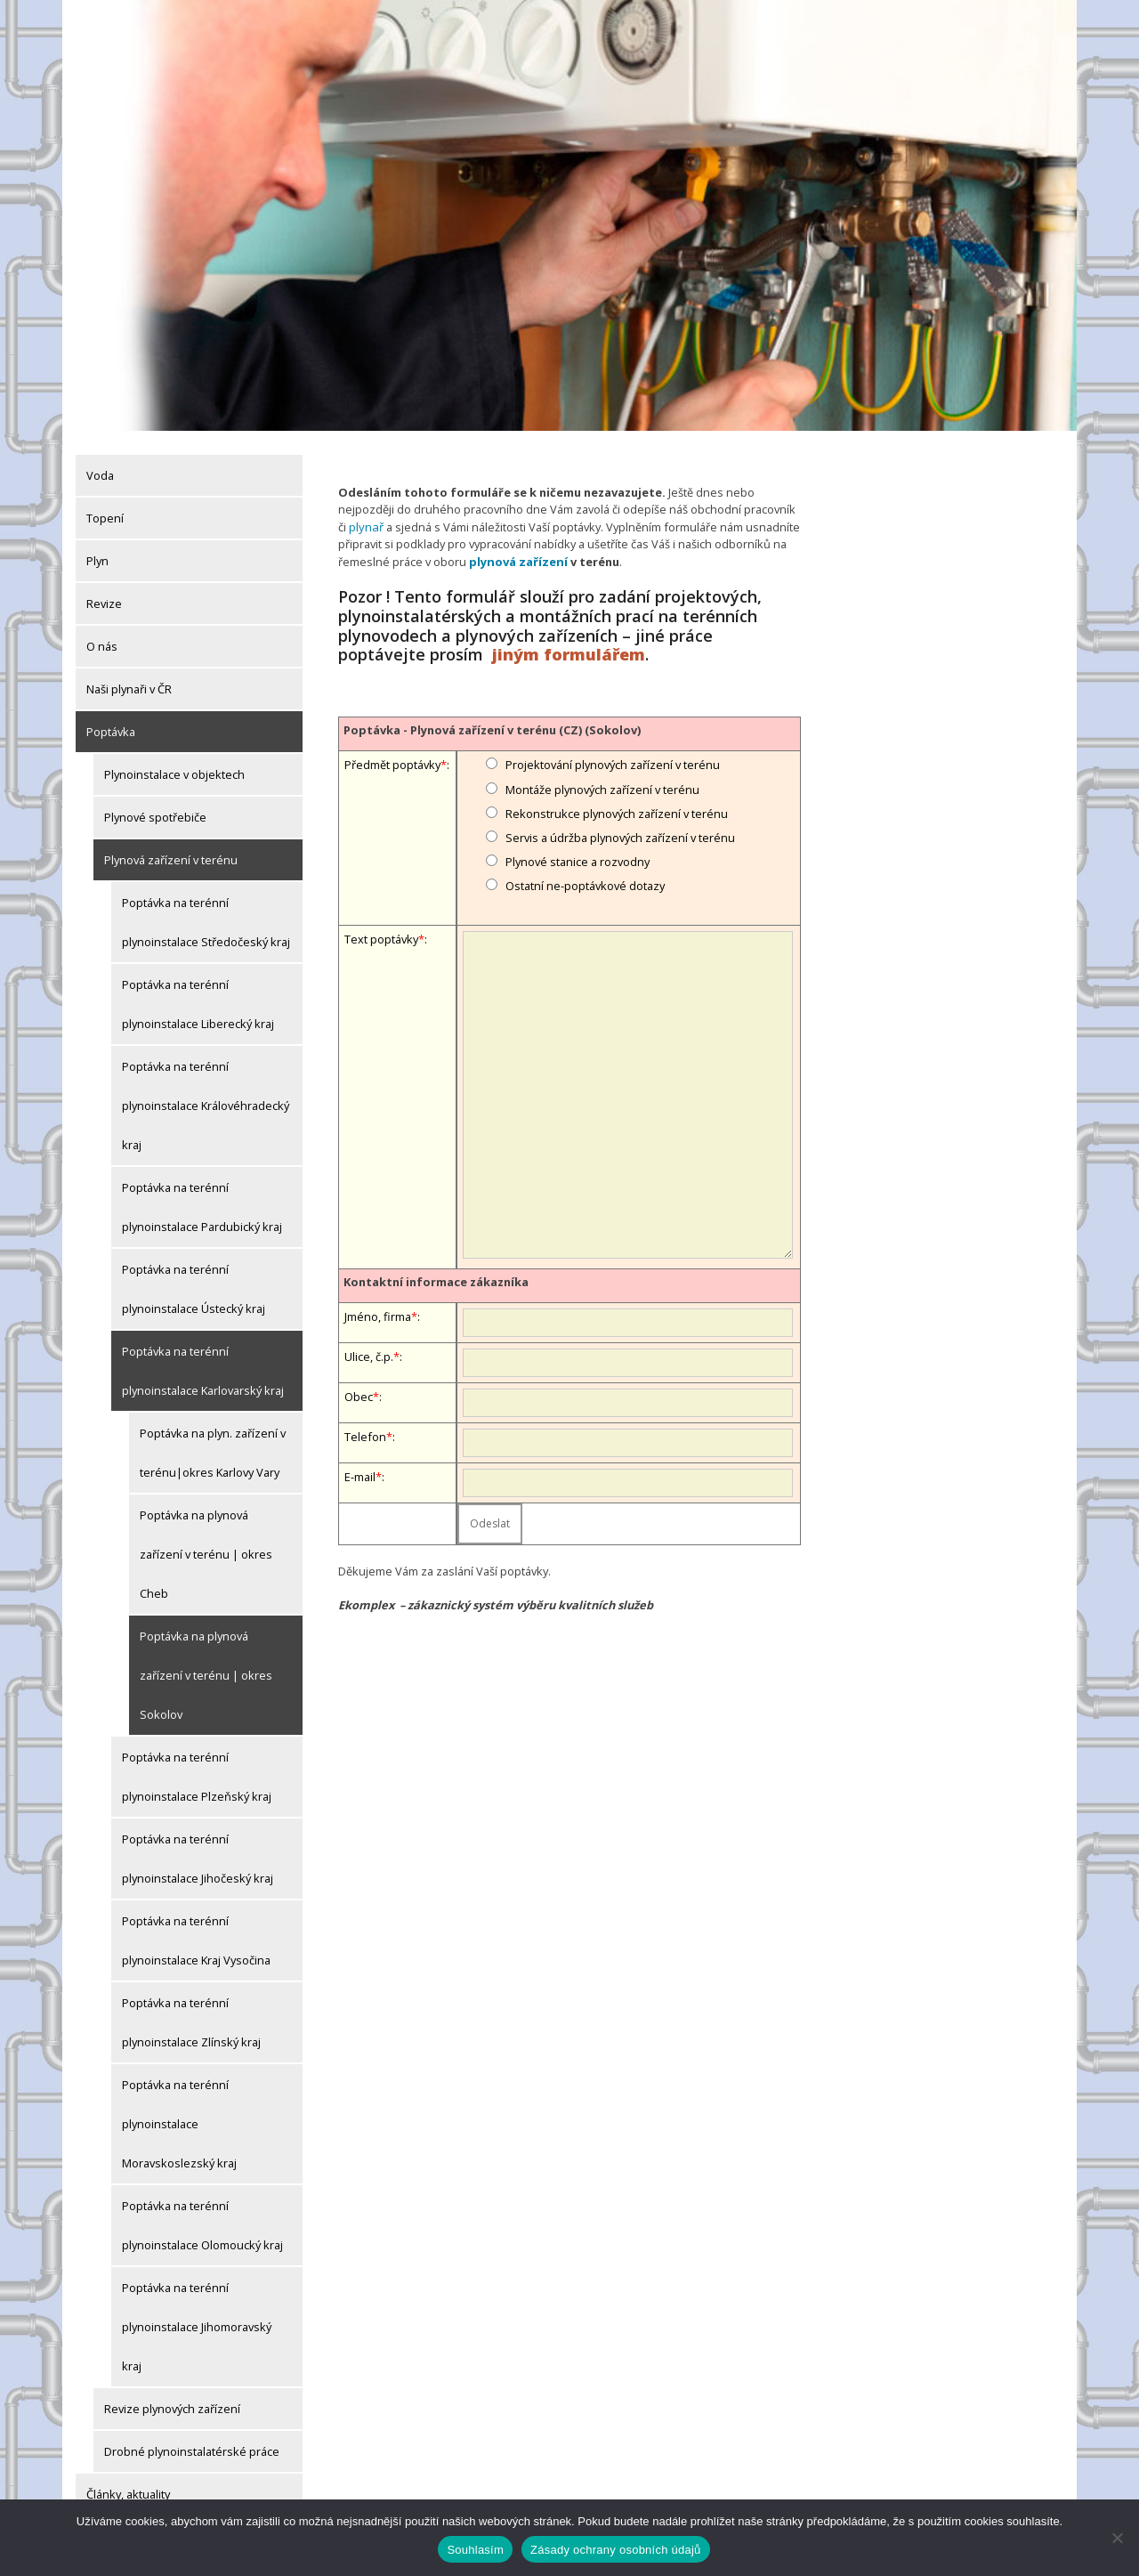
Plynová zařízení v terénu (171, 849)
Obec (358, 1385)
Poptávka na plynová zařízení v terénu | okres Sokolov (206, 1664)
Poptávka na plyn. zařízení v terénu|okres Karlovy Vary (213, 1442)
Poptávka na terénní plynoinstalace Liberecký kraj (198, 993)
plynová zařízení (516, 550)
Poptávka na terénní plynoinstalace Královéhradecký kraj (205, 1095)
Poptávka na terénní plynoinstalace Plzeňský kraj (196, 1766)
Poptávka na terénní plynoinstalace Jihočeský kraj (197, 1847)
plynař (365, 516)
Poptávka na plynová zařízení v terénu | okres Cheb (206, 1543)
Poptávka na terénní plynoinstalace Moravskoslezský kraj (179, 2113)
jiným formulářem (568, 642)
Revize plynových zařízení (172, 2398)
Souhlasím (475, 2549)
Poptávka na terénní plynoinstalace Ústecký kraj (193, 1278)
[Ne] (1117, 2538)
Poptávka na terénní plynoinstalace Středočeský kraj (206, 911)
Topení (105, 507)
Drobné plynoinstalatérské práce (191, 2441)
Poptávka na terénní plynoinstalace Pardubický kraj (202, 1196)
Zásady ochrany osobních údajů (615, 2549)
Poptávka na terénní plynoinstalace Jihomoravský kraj (196, 2316)
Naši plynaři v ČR (129, 678)
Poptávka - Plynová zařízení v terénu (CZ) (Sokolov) (492, 718)
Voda (100, 465)
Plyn (97, 550)
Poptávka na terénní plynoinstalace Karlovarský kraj (203, 1360)
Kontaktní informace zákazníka (436, 1270)
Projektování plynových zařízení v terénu (612, 753)
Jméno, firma (377, 1305)
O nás (101, 636)
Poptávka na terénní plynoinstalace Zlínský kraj (191, 2011)
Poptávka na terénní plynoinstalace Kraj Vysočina (196, 1929)
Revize (104, 593)
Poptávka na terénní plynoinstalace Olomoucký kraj (202, 2214)
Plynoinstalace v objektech (174, 764)
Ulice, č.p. (368, 1345)
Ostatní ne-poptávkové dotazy (585, 874)
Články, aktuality (128, 2483)
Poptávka (110, 721)
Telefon (365, 1425)
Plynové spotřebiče (155, 806)
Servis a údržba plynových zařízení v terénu (620, 826)
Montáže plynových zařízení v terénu (602, 778)
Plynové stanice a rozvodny (577, 850)
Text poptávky (381, 927)
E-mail (360, 1465)
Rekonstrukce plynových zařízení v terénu (616, 802)
